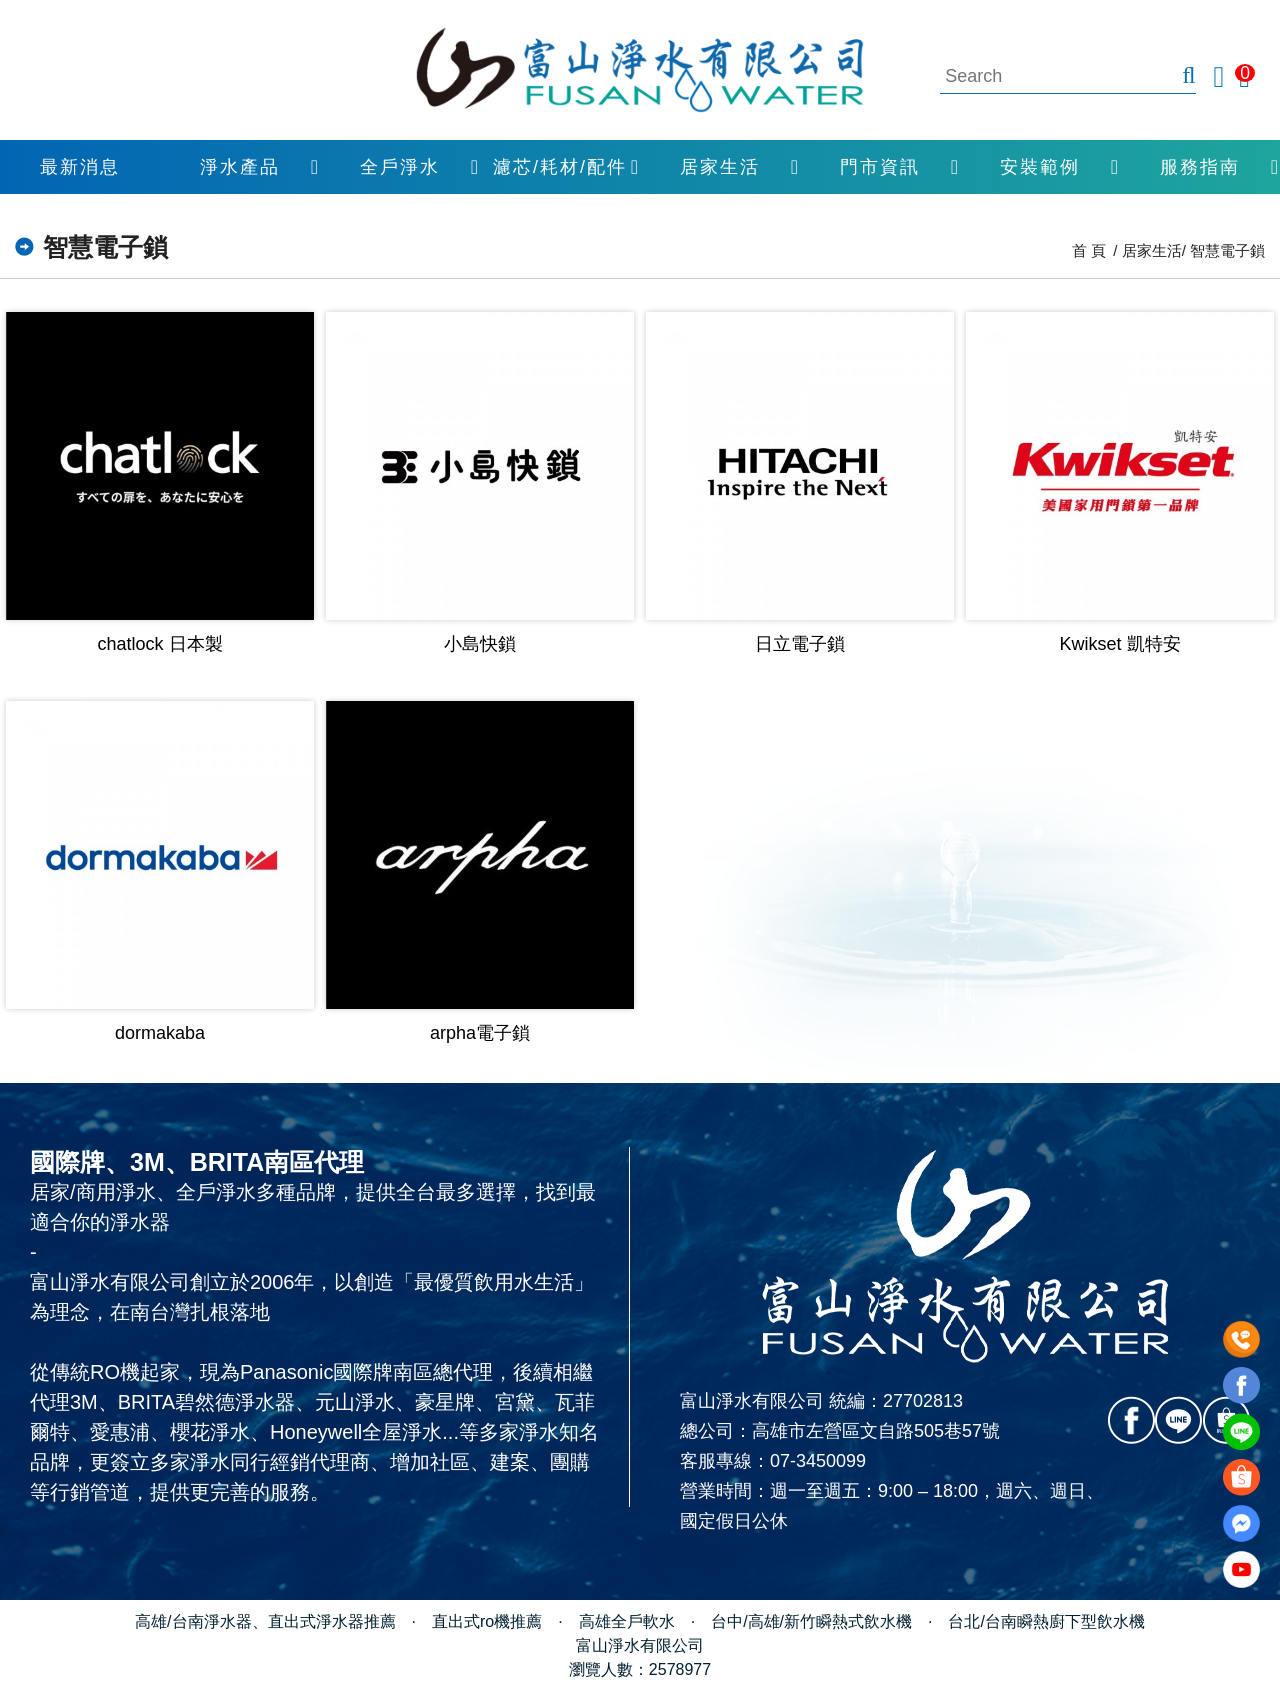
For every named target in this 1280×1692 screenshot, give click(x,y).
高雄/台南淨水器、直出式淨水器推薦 (265, 1621)
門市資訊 (880, 167)
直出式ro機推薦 (487, 1621)
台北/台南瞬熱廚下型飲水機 (1046, 1621)
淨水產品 (240, 167)
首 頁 (1089, 250)
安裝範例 (1040, 167)
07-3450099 (818, 1461)
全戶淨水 (400, 167)
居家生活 (720, 167)
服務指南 (1200, 167)
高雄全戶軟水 (627, 1621)
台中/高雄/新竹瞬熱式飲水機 (811, 1621)
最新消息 (80, 167)
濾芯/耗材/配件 (560, 167)
